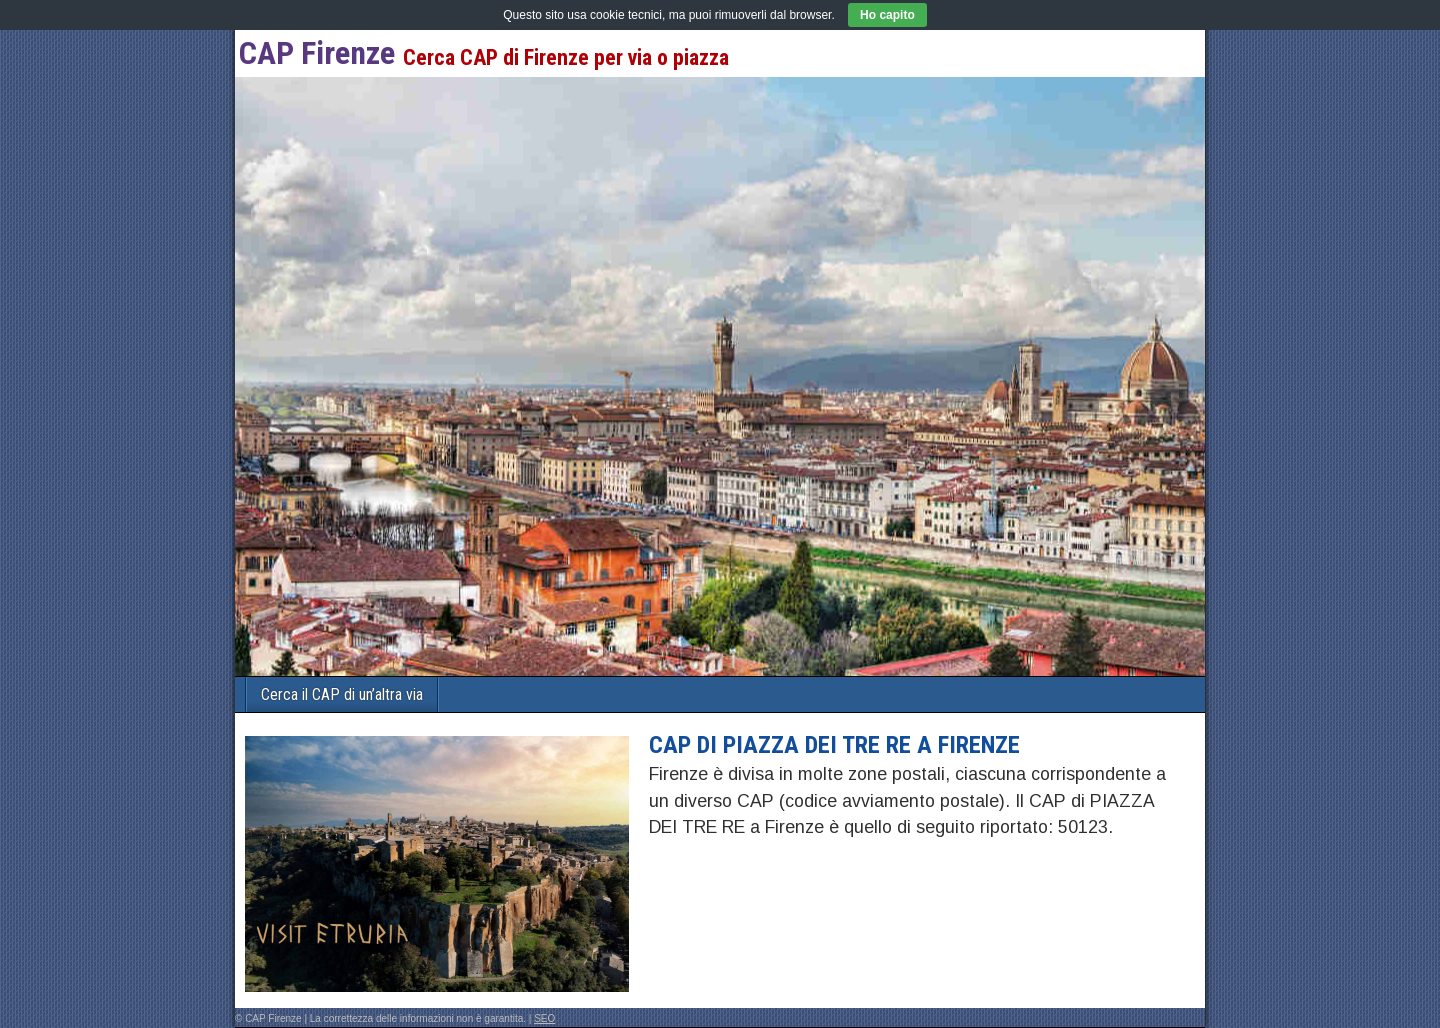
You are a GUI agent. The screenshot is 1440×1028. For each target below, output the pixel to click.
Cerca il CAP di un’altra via (342, 694)
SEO (544, 1018)
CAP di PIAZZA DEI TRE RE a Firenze (834, 745)
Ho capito (887, 15)
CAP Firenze (317, 53)
